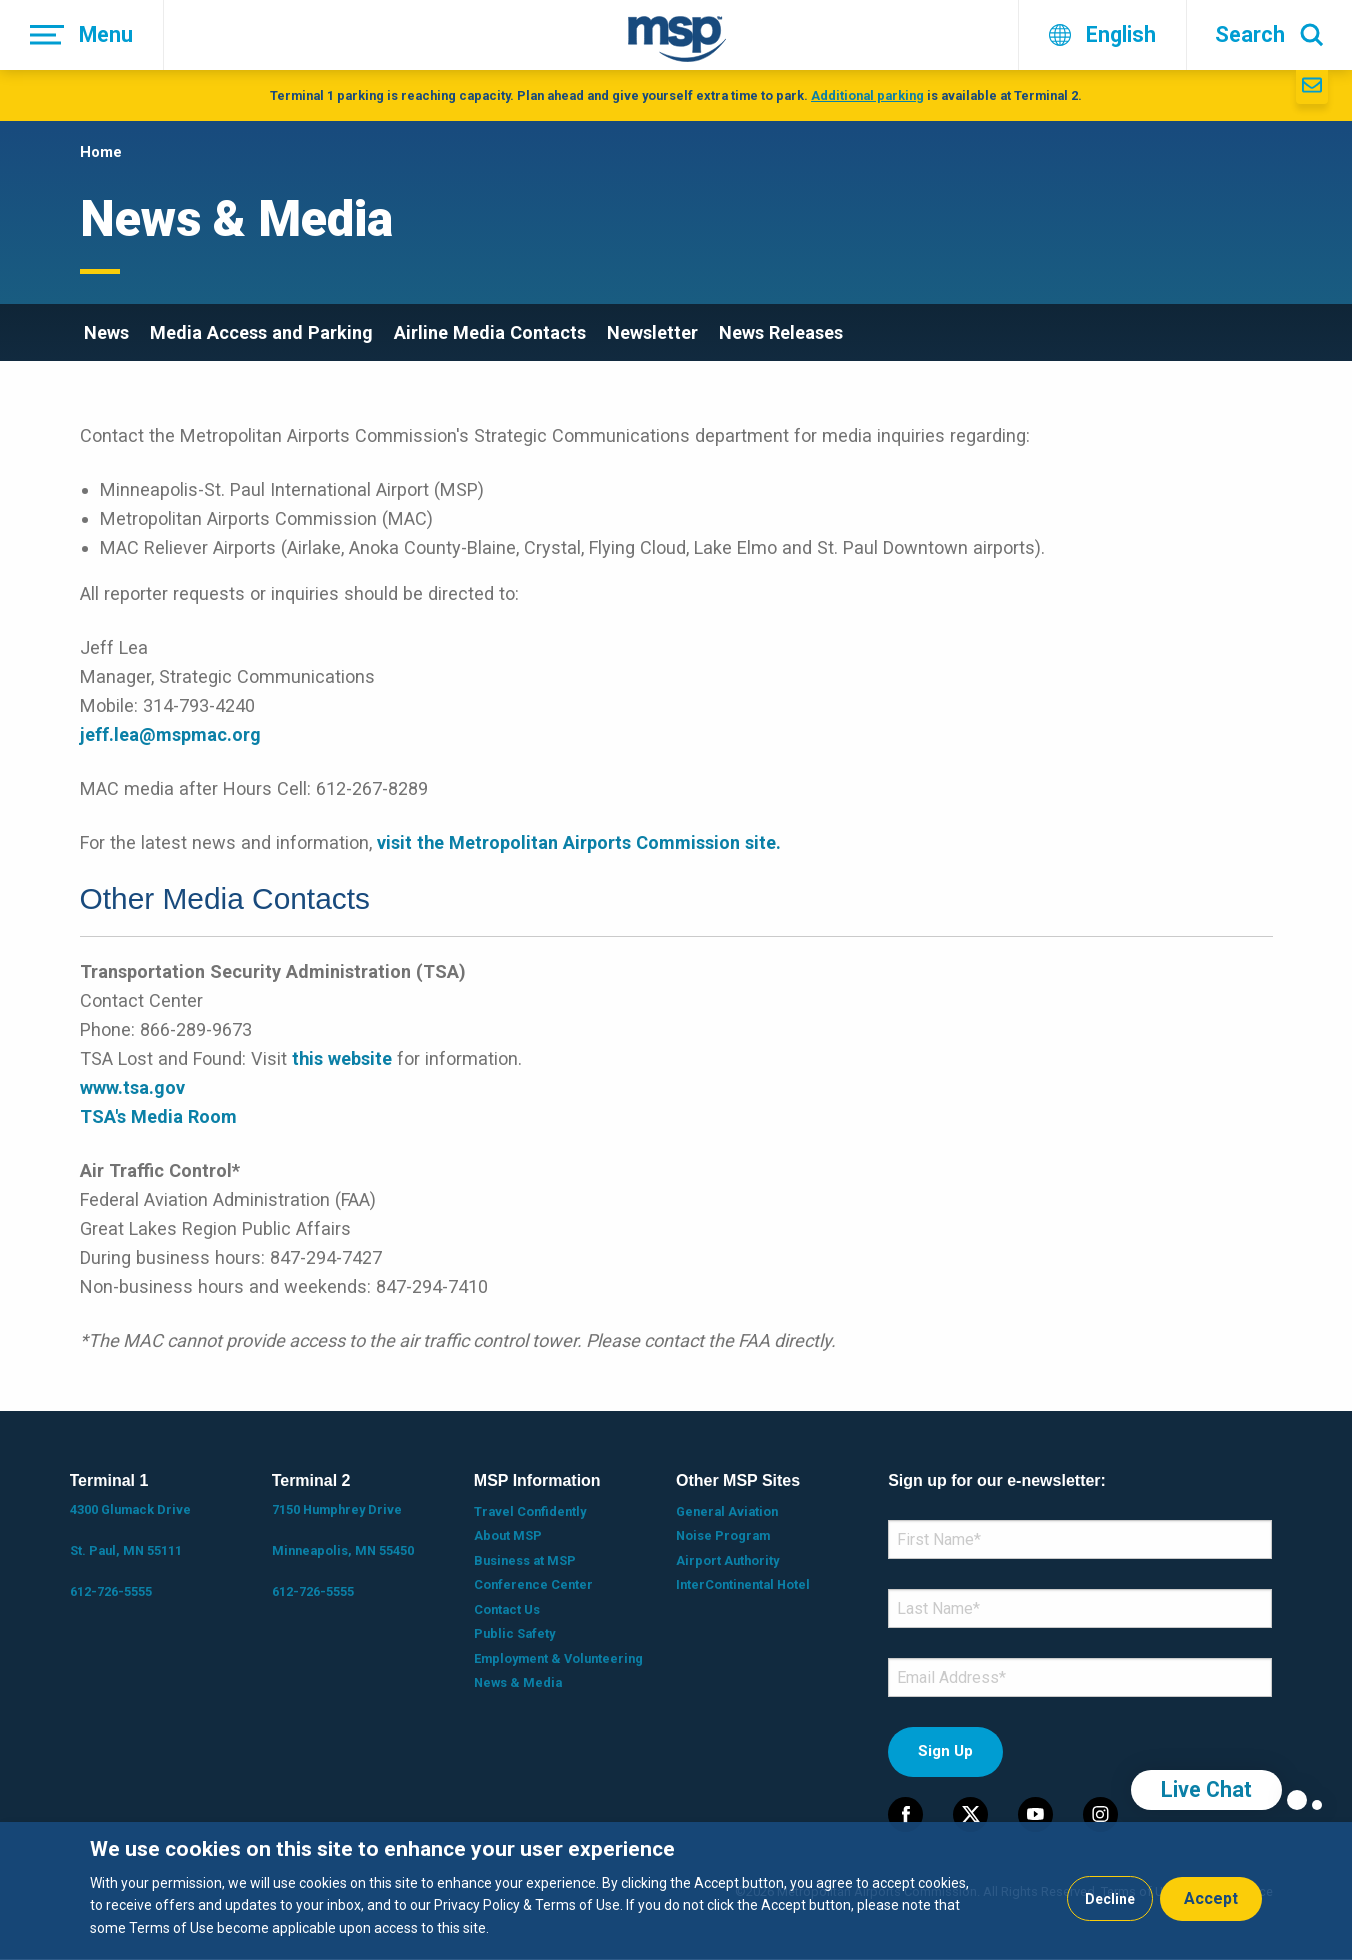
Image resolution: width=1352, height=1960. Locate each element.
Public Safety (514, 1633)
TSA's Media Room (158, 1116)
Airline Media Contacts (490, 332)
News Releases (781, 332)
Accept (1211, 1898)
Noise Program (723, 1535)
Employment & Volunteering (558, 1658)
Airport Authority (727, 1560)
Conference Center (533, 1584)
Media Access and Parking (261, 332)
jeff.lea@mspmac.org (170, 734)
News (106, 332)
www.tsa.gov (132, 1087)
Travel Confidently (530, 1511)
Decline (1110, 1899)
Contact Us (507, 1609)
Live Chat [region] (1206, 1789)
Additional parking (867, 95)
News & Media (518, 1682)
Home (101, 152)
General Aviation (727, 1511)
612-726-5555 (111, 1591)
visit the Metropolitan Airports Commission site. (579, 842)
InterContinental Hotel (743, 1584)
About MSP (508, 1535)
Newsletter (652, 332)
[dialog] (676, 1891)
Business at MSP (525, 1560)
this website (342, 1058)
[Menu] (82, 35)
